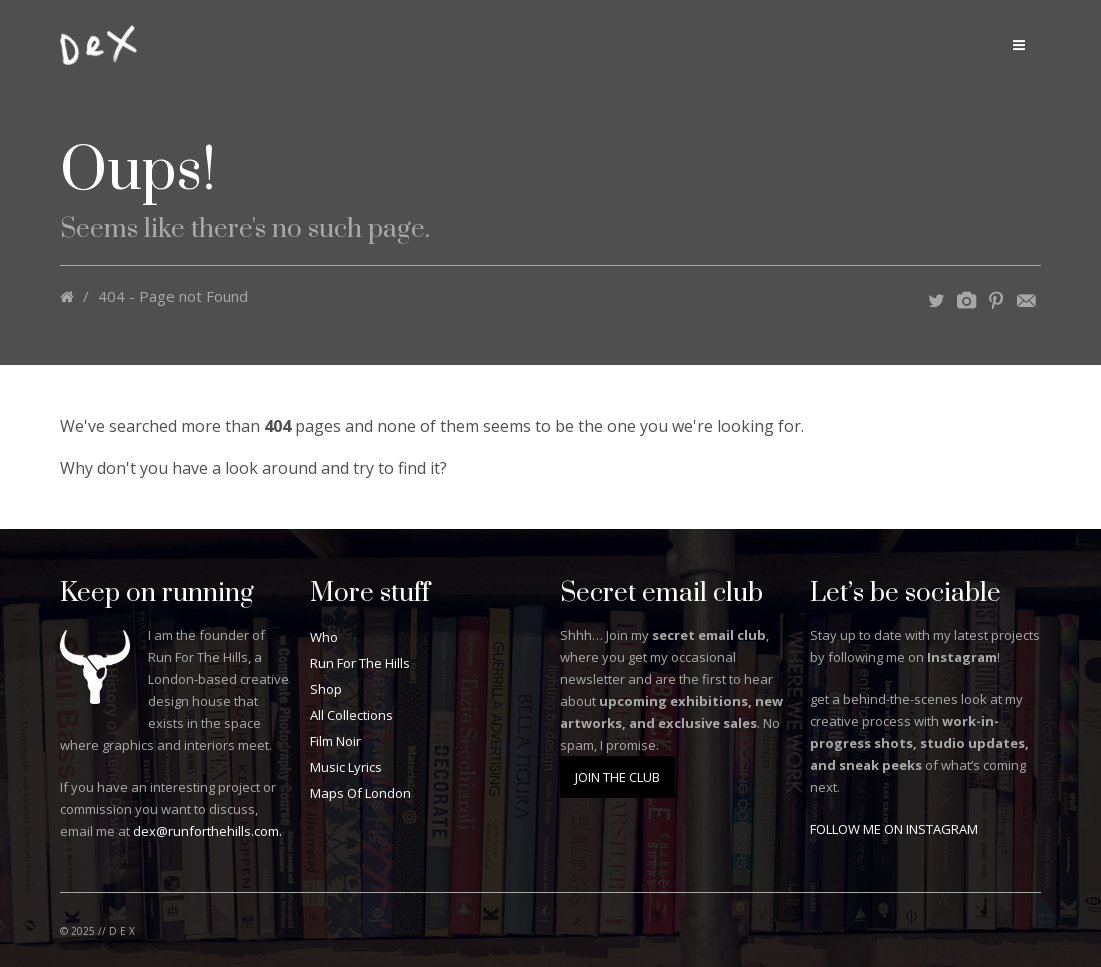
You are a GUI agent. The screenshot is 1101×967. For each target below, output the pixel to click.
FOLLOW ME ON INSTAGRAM (894, 829)
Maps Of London (360, 793)
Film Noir (335, 741)
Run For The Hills (360, 663)
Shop (326, 689)
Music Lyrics (346, 767)
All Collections (351, 715)
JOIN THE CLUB (617, 777)
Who (324, 637)
